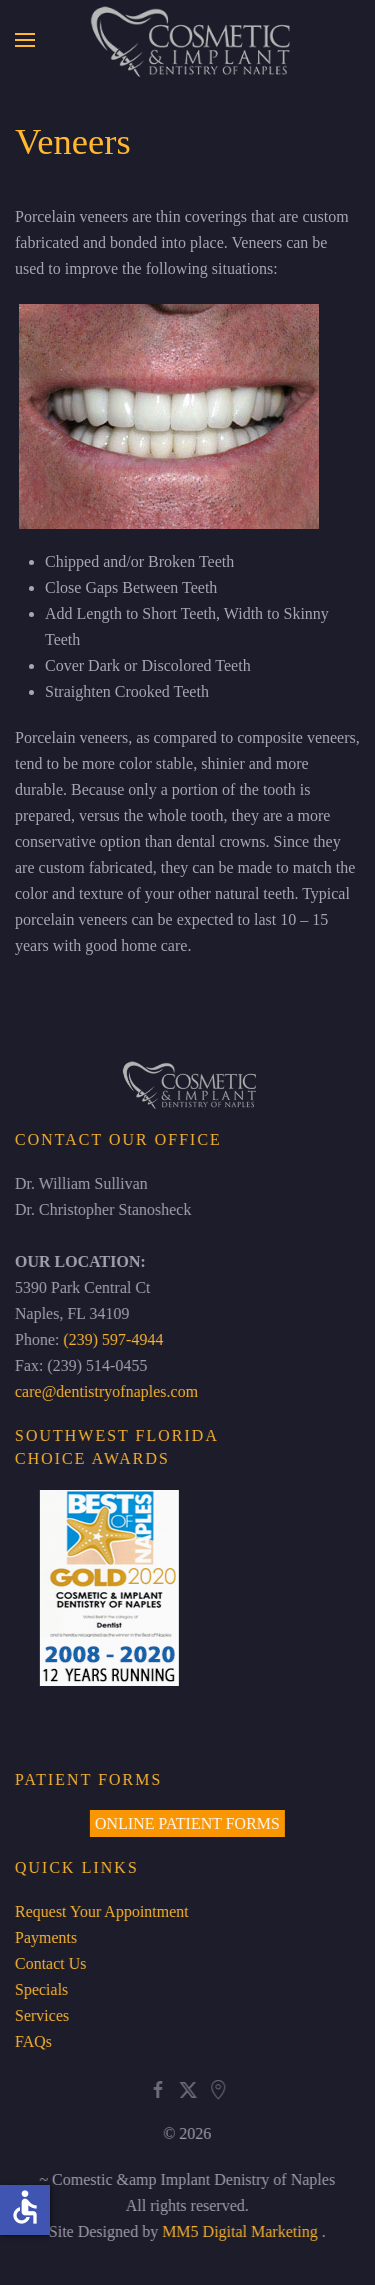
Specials (39, 1989)
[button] (25, 40)
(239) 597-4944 (112, 1339)
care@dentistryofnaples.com (104, 1391)
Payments (44, 1937)
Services (40, 2015)
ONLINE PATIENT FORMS (185, 1823)
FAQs (31, 2041)
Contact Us (49, 1963)
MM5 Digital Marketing (241, 2231)
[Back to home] (187, 40)
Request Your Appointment (100, 1911)
